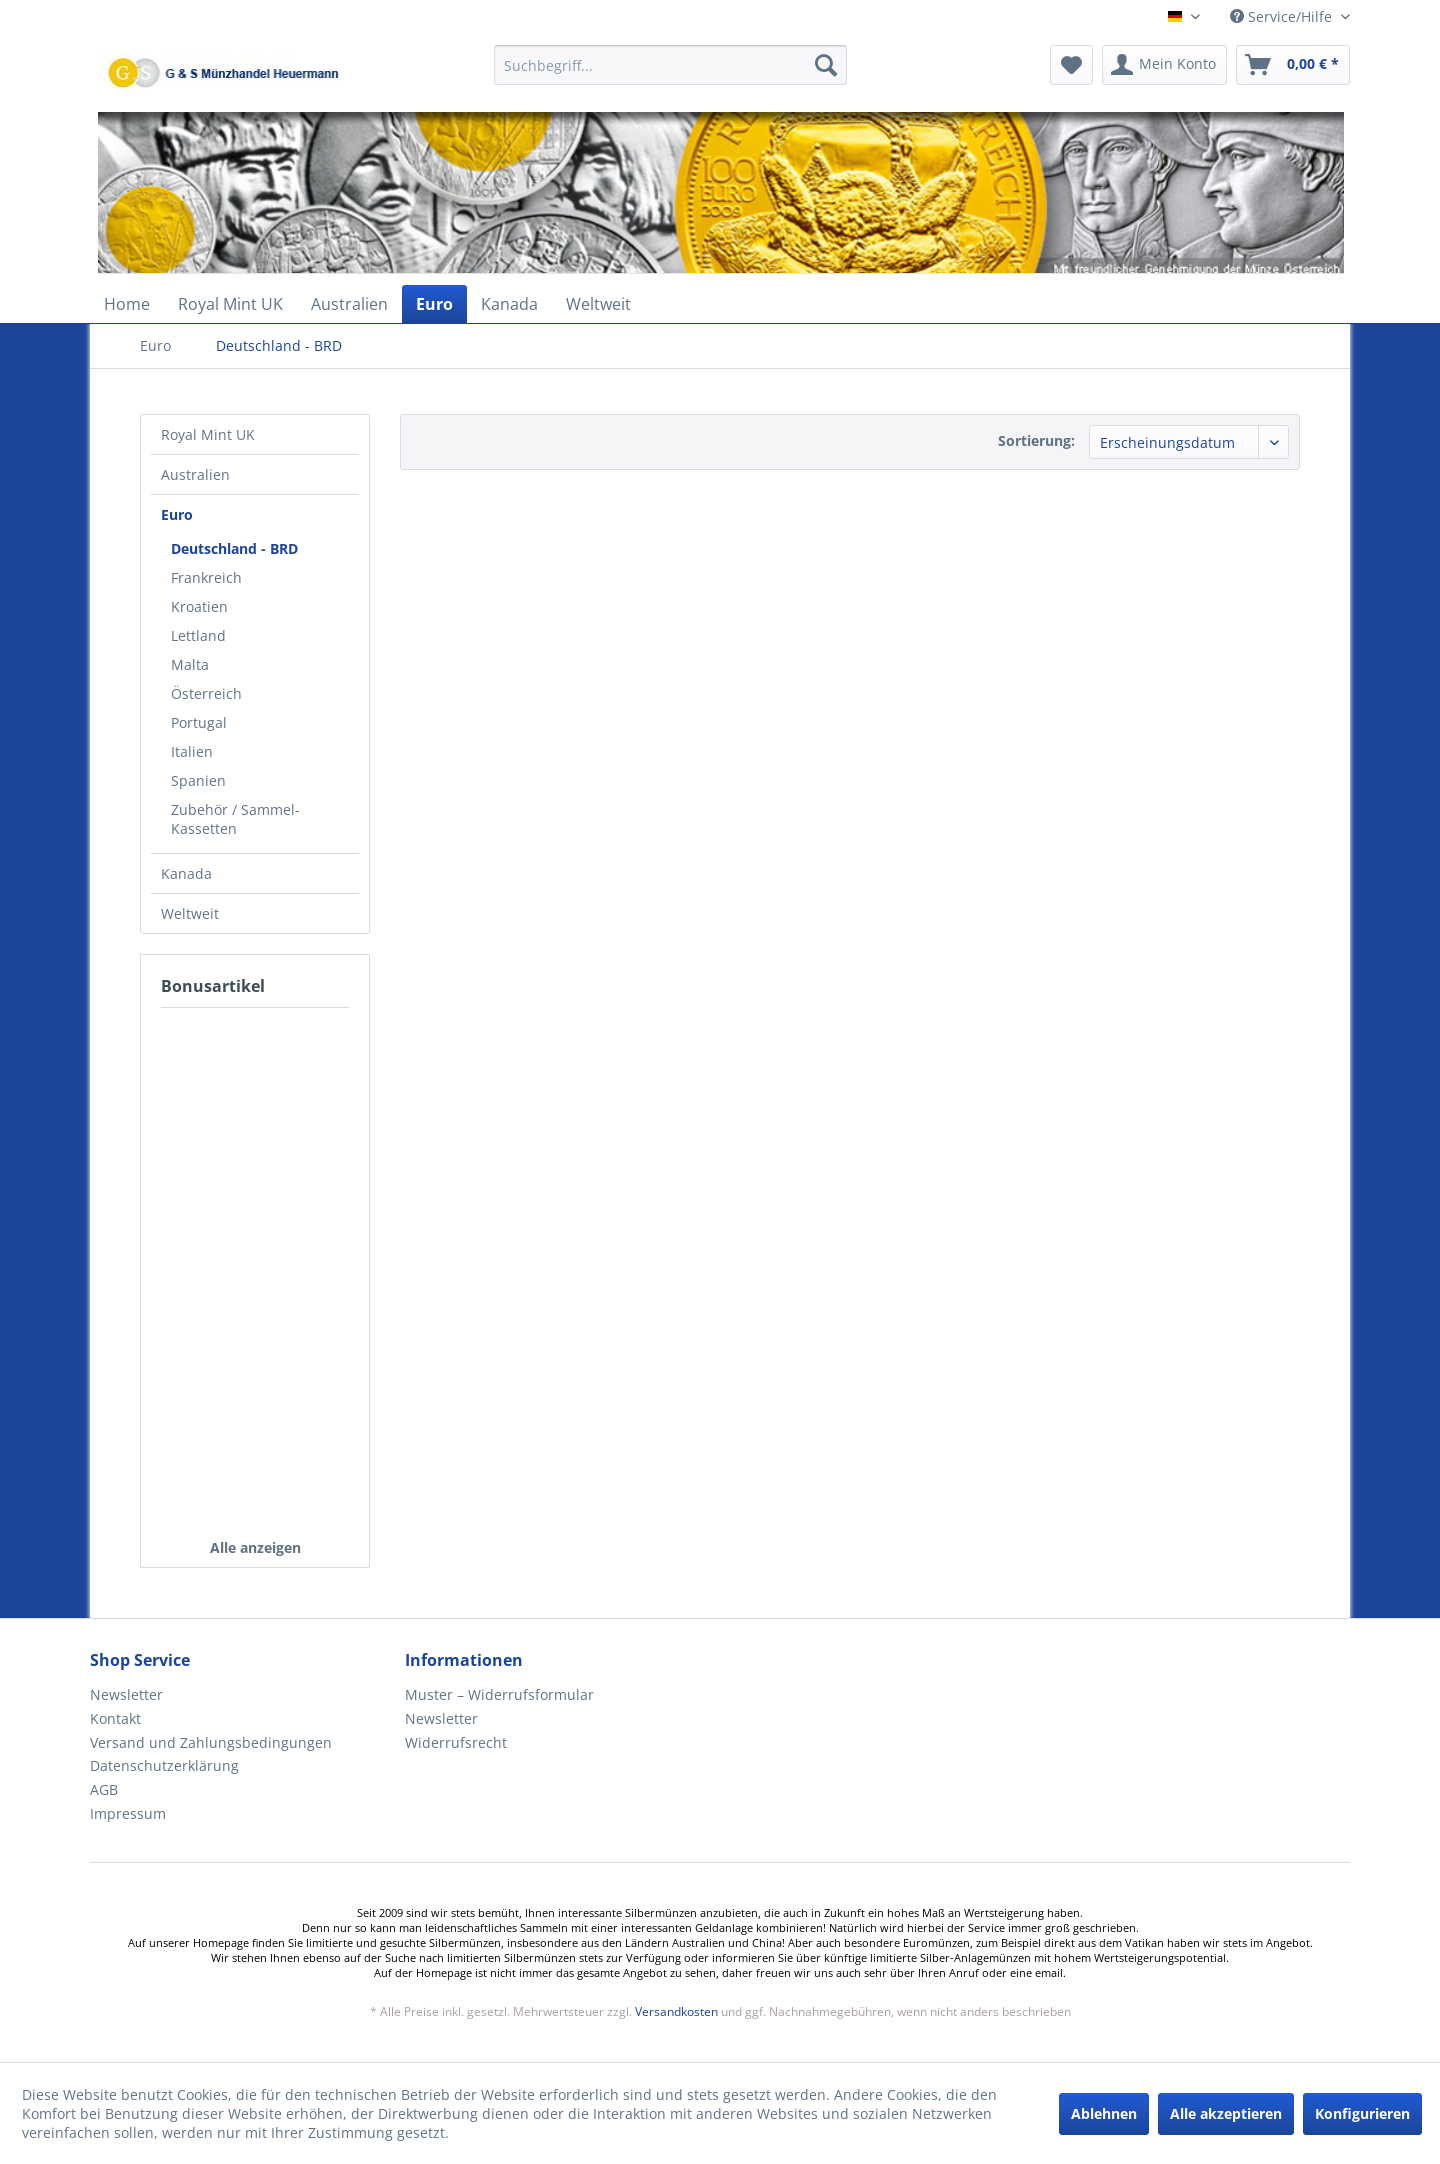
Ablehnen (1104, 2113)
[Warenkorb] (1293, 65)
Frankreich (206, 577)
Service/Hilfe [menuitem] (1283, 16)
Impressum (128, 1813)
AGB (104, 1789)
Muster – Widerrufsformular (499, 1694)
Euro (177, 514)
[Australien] (349, 304)
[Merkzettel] (1071, 65)
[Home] (127, 304)
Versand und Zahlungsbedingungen (211, 1742)
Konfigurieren (1362, 2113)
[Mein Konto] (1164, 65)
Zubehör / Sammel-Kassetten (235, 819)
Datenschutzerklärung (164, 1765)
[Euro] (434, 304)
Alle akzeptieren (1226, 2113)
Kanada (186, 873)
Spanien (198, 780)
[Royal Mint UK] (230, 304)
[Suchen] (826, 65)
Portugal (199, 722)
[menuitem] (670, 74)
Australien (195, 474)
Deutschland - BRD (234, 548)
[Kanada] (509, 304)
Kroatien (199, 606)
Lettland (198, 635)
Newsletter (126, 1694)
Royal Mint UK (208, 434)
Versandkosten (676, 2011)
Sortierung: (1036, 440)
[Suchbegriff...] (670, 65)
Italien (192, 751)
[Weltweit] (598, 304)
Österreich (206, 693)
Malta (190, 664)
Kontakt (115, 1718)
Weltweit (190, 913)
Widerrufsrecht (456, 1742)
